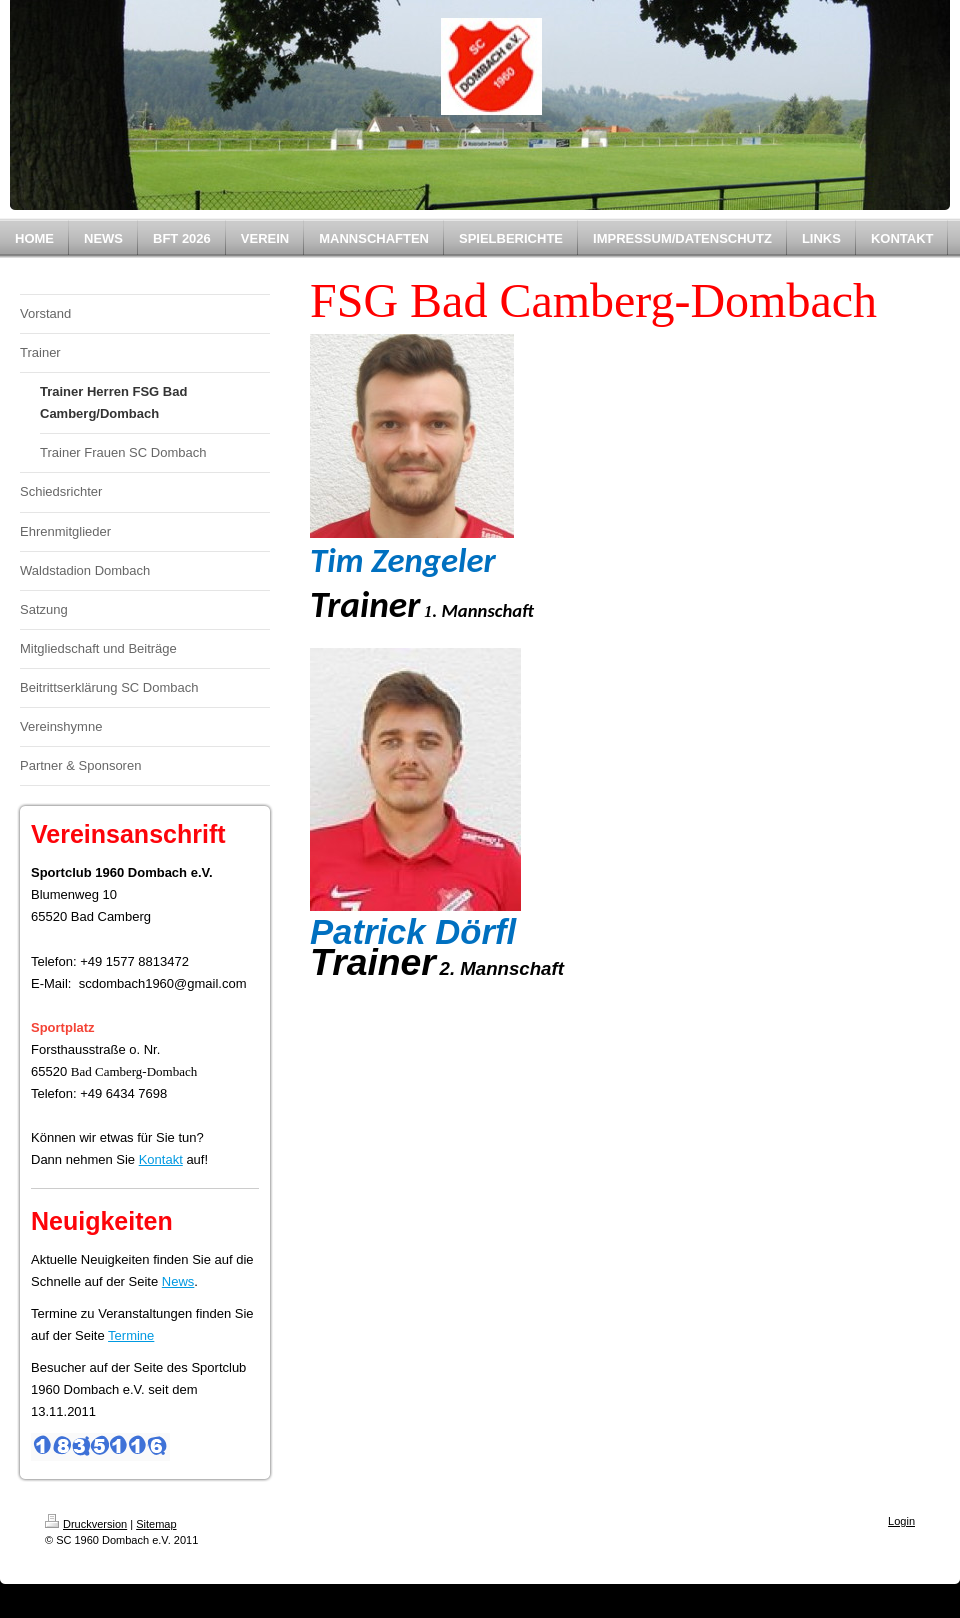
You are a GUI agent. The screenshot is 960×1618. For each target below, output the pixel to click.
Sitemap (156, 1524)
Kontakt (161, 1159)
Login (901, 1521)
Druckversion (86, 1524)
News (178, 1281)
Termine (131, 1335)
